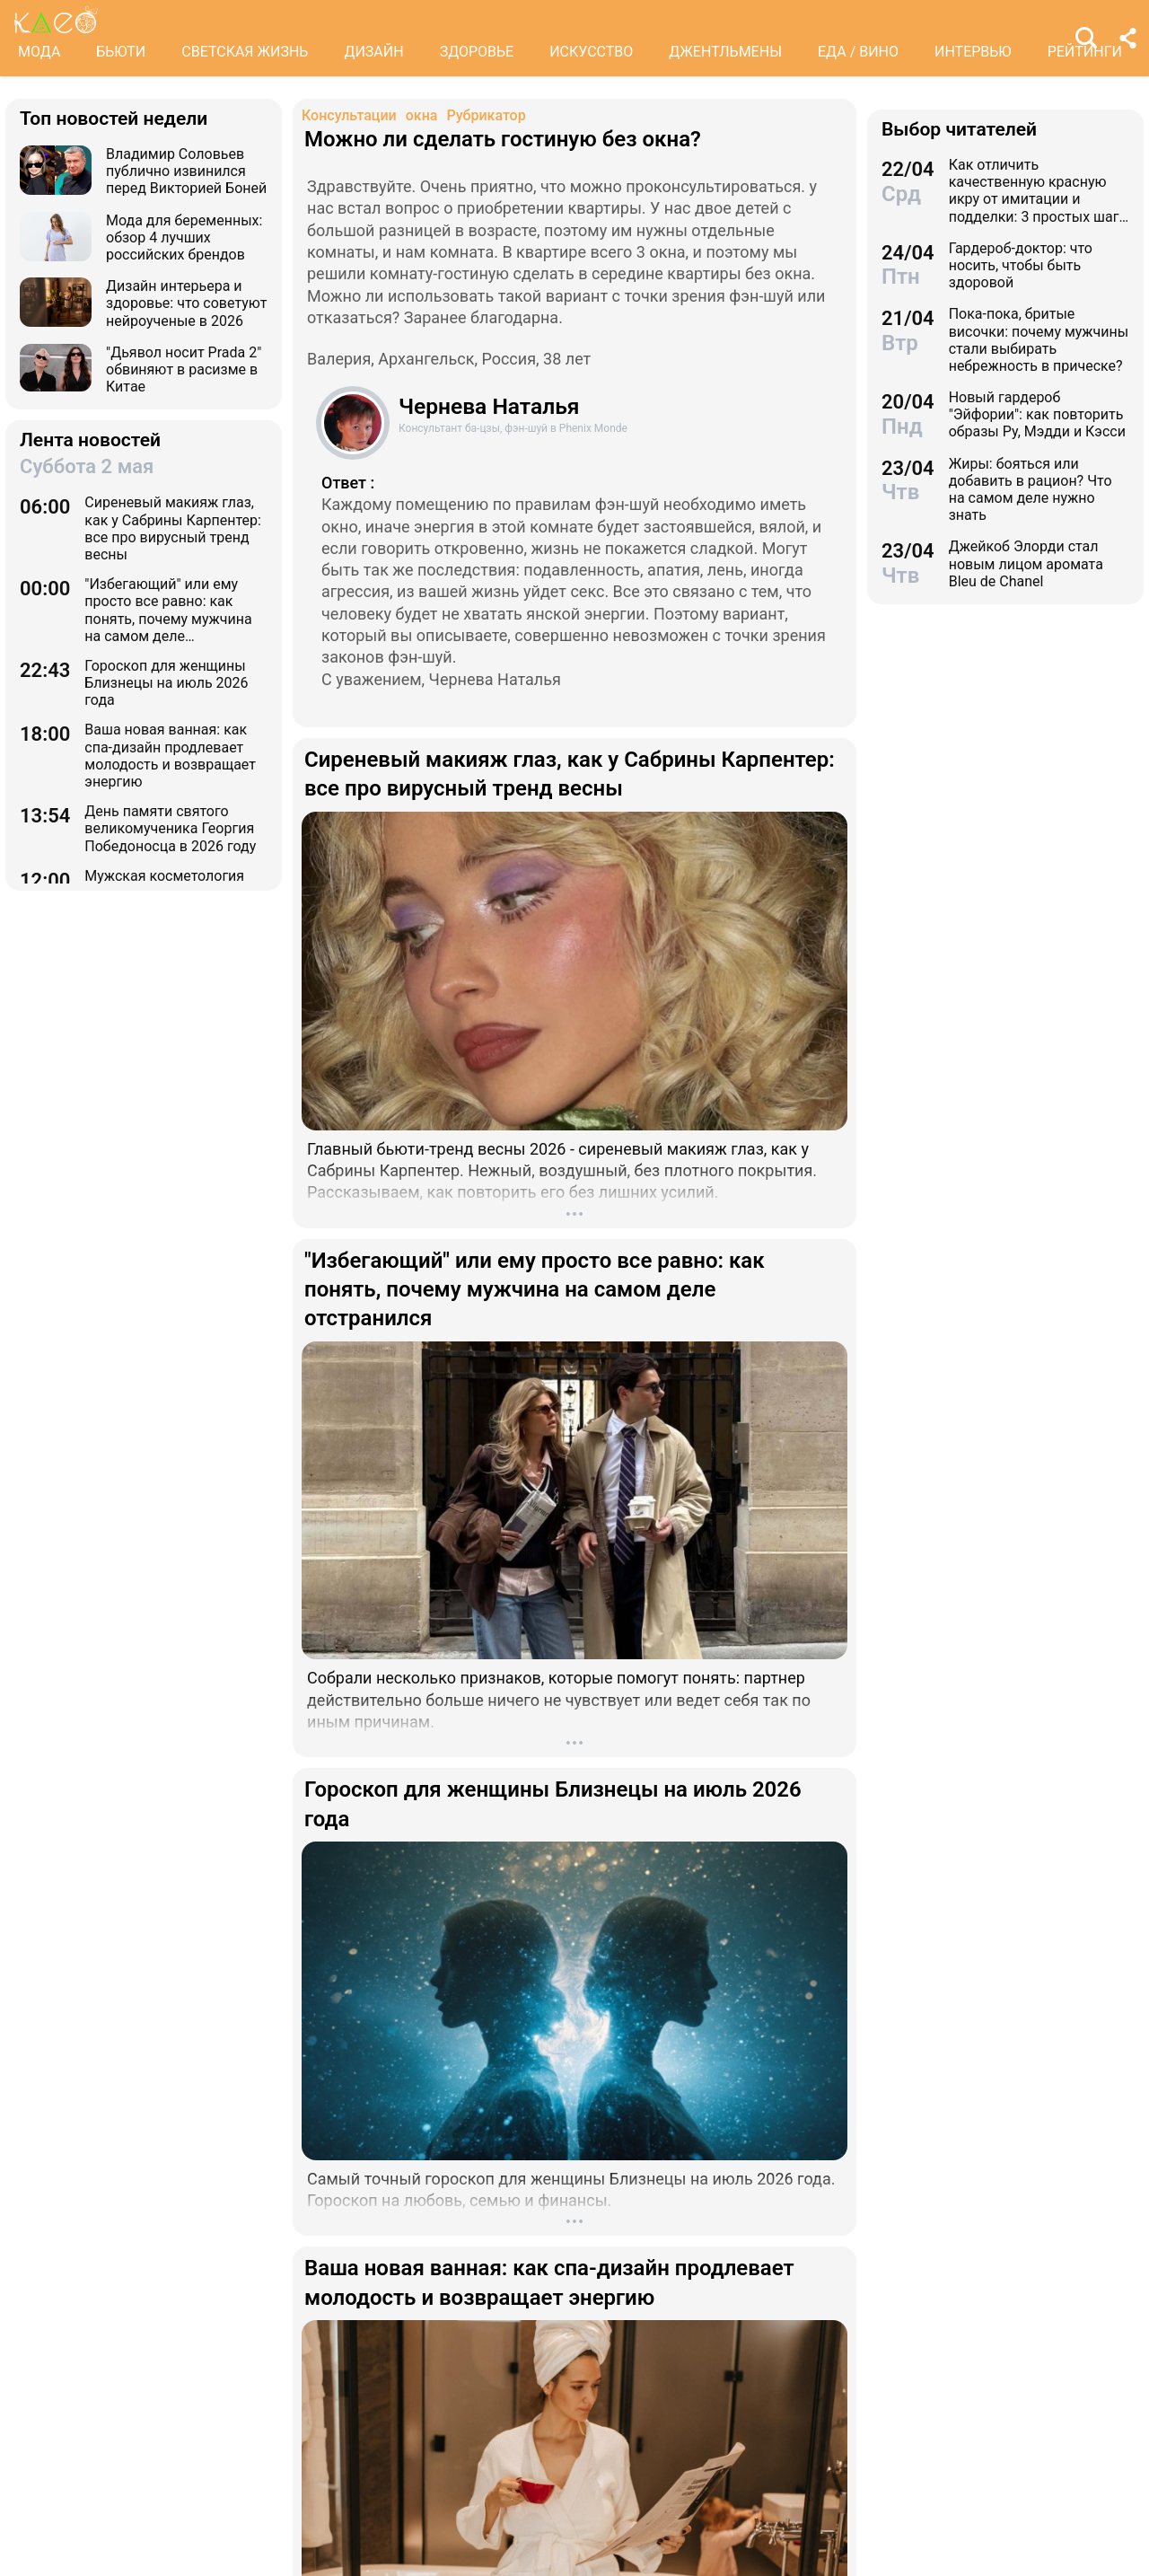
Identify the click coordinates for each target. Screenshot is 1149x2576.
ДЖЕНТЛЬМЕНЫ (725, 51)
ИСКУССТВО (591, 51)
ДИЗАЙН (373, 51)
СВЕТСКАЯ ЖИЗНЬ (244, 51)
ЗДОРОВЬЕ (477, 51)
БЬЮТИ (120, 51)
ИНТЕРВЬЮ (973, 51)
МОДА (39, 51)
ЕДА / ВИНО (858, 51)
